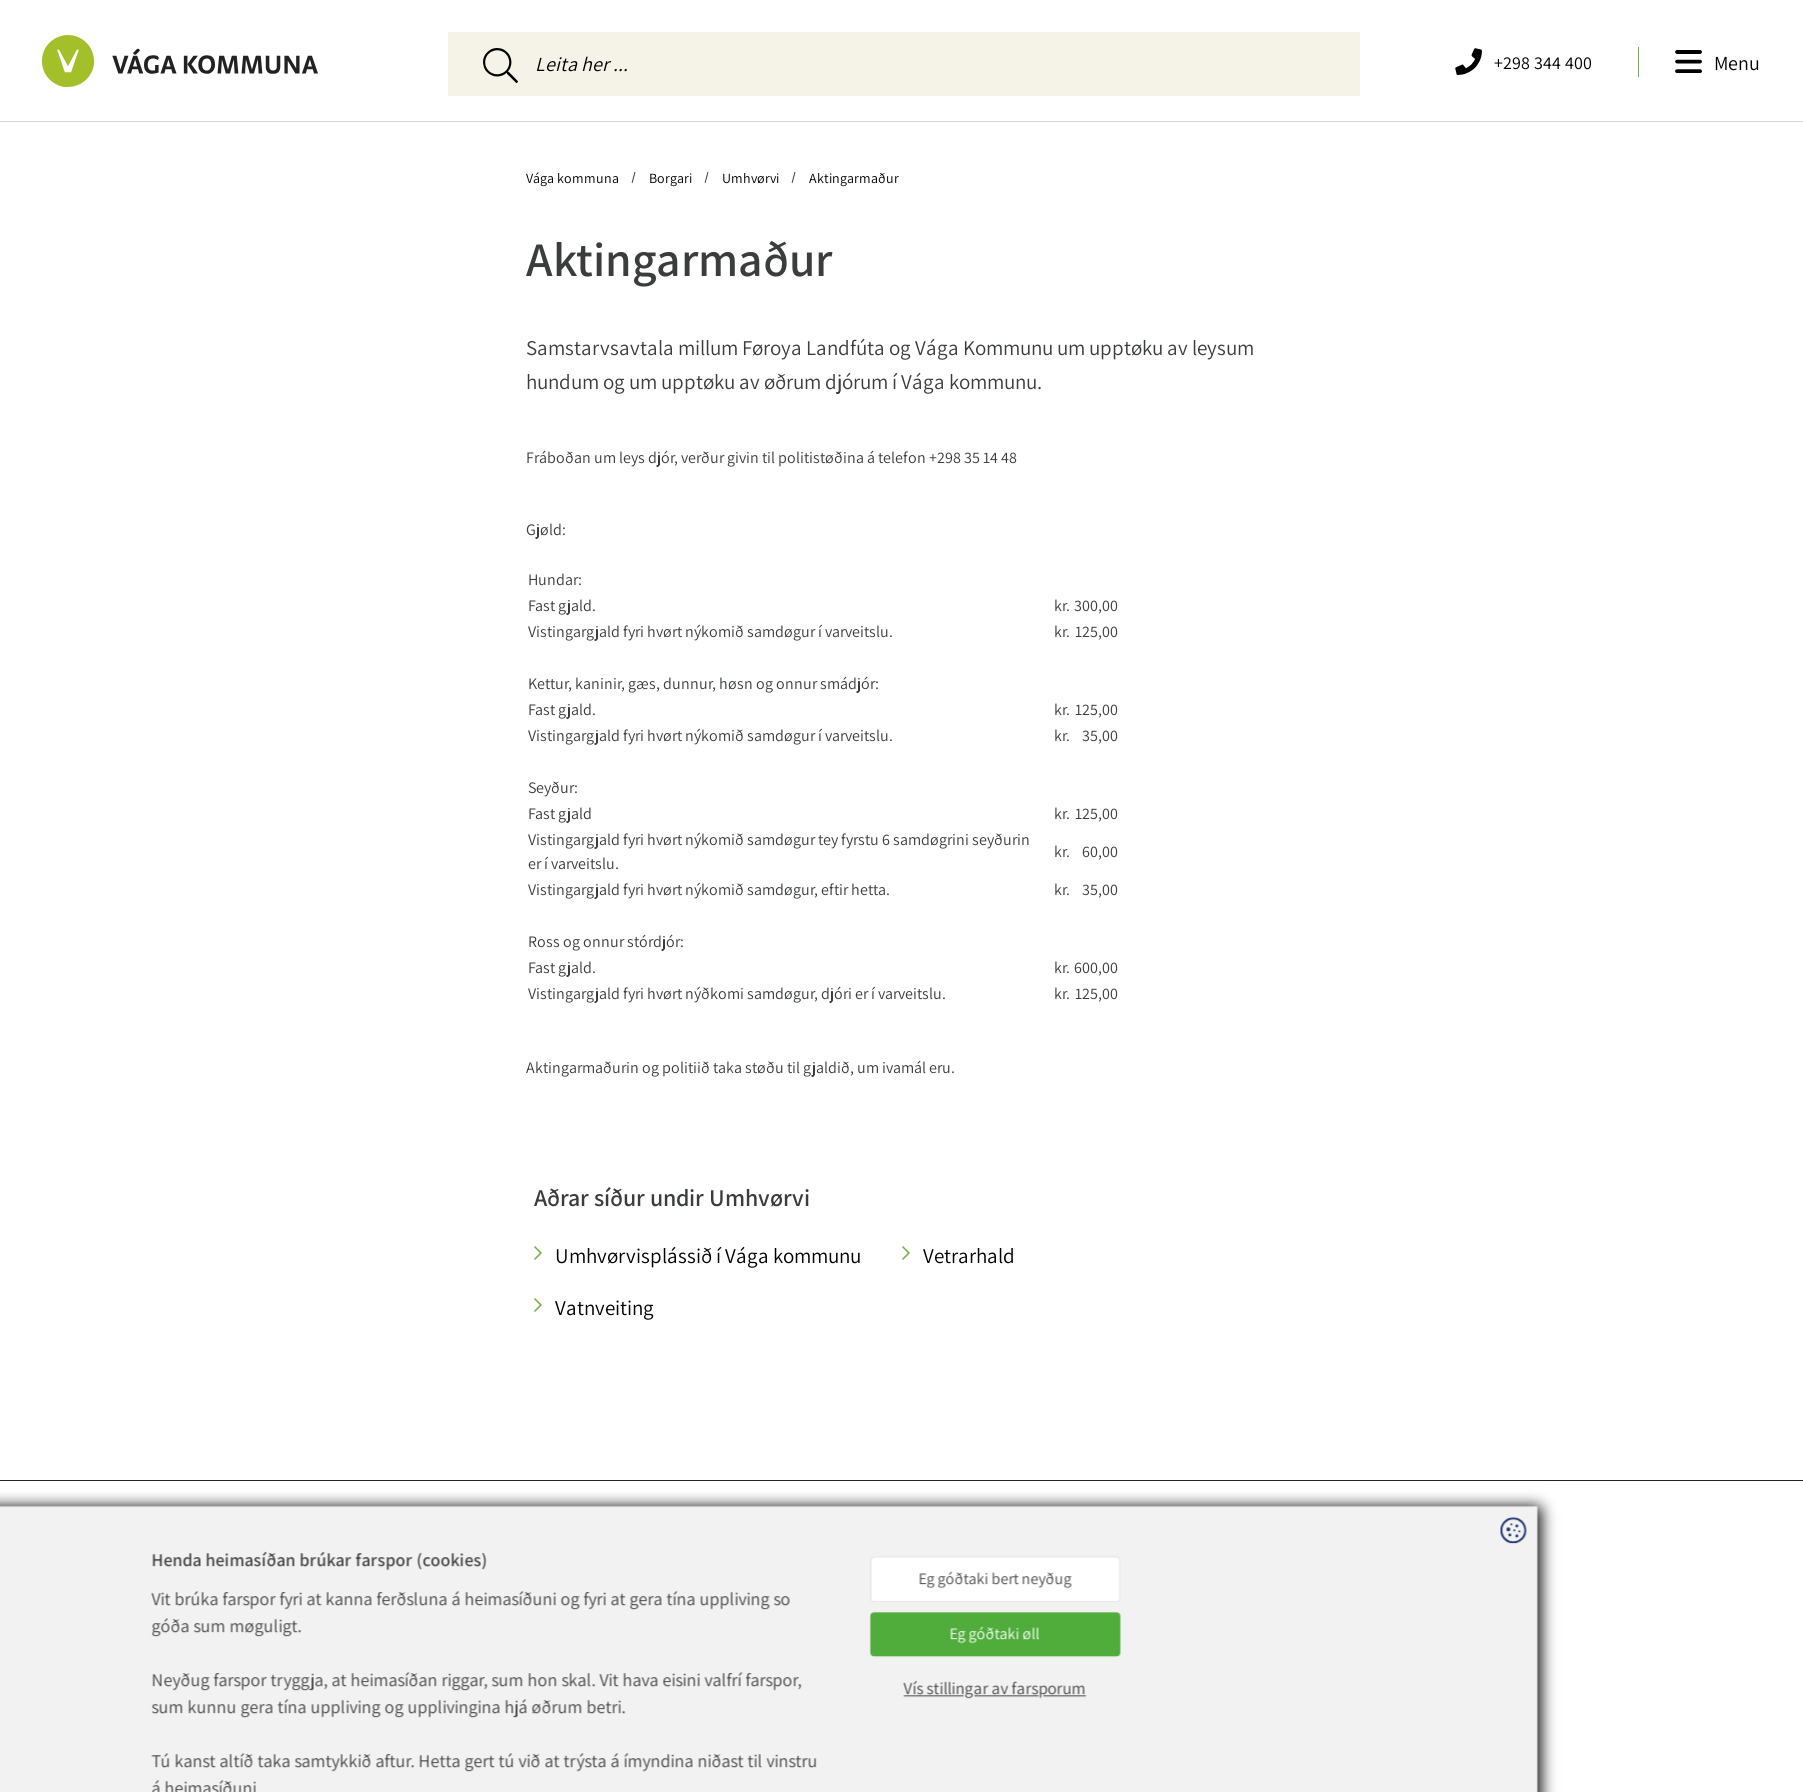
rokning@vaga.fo (578, 1648)
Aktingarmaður (852, 178)
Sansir (520, 1779)
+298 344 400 (578, 1600)
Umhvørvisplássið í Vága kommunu (708, 1255)
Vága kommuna (574, 178)
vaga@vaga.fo (567, 1624)
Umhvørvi (750, 178)
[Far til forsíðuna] (242, 61)
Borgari (670, 178)
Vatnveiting (604, 1307)
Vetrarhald (969, 1255)
